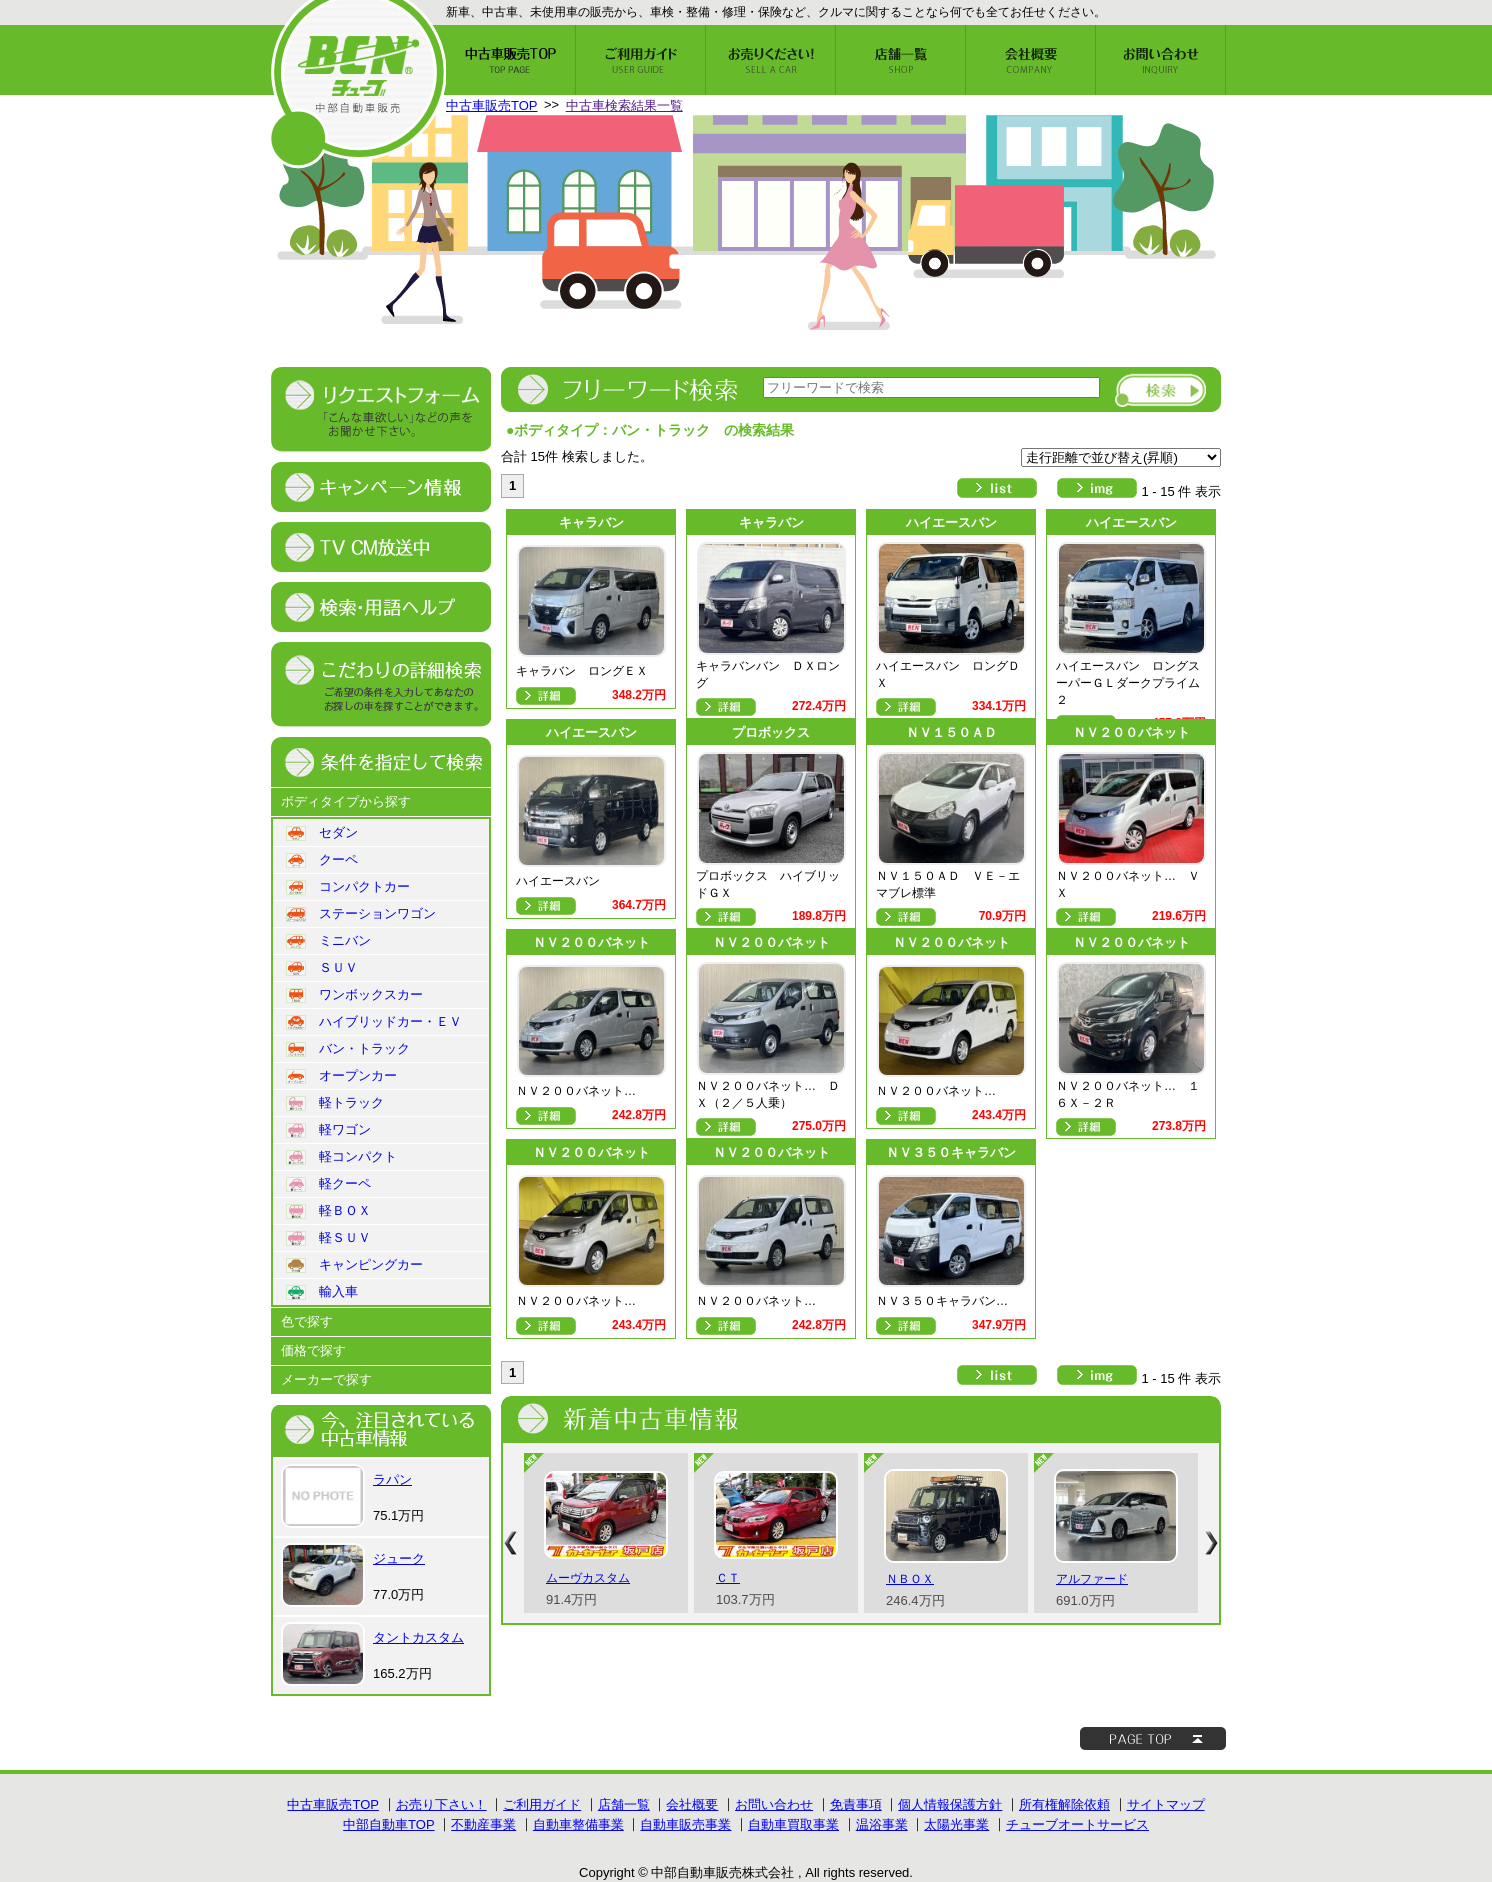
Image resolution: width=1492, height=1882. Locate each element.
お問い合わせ (774, 1804)
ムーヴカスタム (588, 1577)
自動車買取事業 (793, 1824)
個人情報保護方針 (950, 1804)
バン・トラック (348, 1049)
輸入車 (322, 1292)
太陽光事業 (956, 1824)
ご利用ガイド (542, 1804)
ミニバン (328, 941)
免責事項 (856, 1804)
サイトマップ (1166, 1804)
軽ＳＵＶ (328, 1238)
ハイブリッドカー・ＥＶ (374, 1022)
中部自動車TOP (389, 1824)
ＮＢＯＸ (910, 1578)
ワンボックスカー (354, 995)
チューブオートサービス (1077, 1824)
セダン (322, 833)
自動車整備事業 (578, 1824)
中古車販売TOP (492, 105)
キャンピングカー (354, 1265)
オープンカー (341, 1076)
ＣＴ (728, 1577)
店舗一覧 (624, 1804)
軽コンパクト (341, 1157)
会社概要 (692, 1804)
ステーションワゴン (361, 914)
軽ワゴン (328, 1130)
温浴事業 (882, 1824)
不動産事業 (483, 1824)
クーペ (322, 860)
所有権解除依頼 (1064, 1804)
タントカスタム (418, 1637)
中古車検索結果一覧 (624, 105)
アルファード (1092, 1578)
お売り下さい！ (441, 1804)
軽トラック (335, 1103)
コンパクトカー (348, 887)
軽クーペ (328, 1184)
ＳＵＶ (322, 968)
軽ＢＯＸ (328, 1211)
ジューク (399, 1558)
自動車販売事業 (685, 1824)
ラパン (392, 1479)
